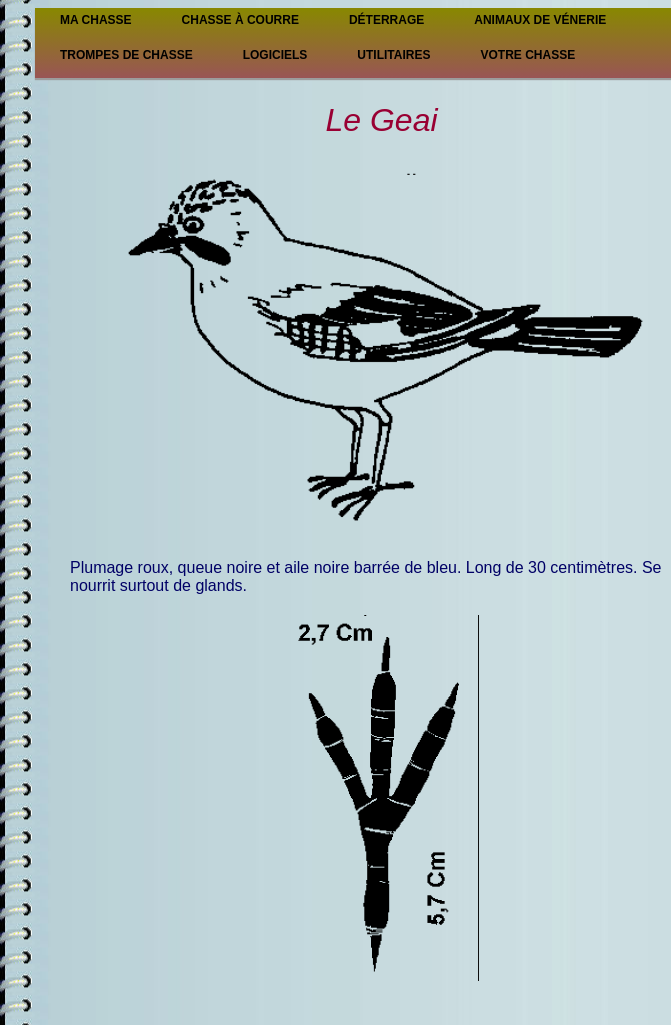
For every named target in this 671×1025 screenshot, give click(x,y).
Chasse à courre (240, 20)
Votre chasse (527, 55)
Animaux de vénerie (540, 20)
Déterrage (386, 20)
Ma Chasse (96, 20)
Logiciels (275, 55)
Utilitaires (393, 55)
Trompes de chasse (126, 55)
